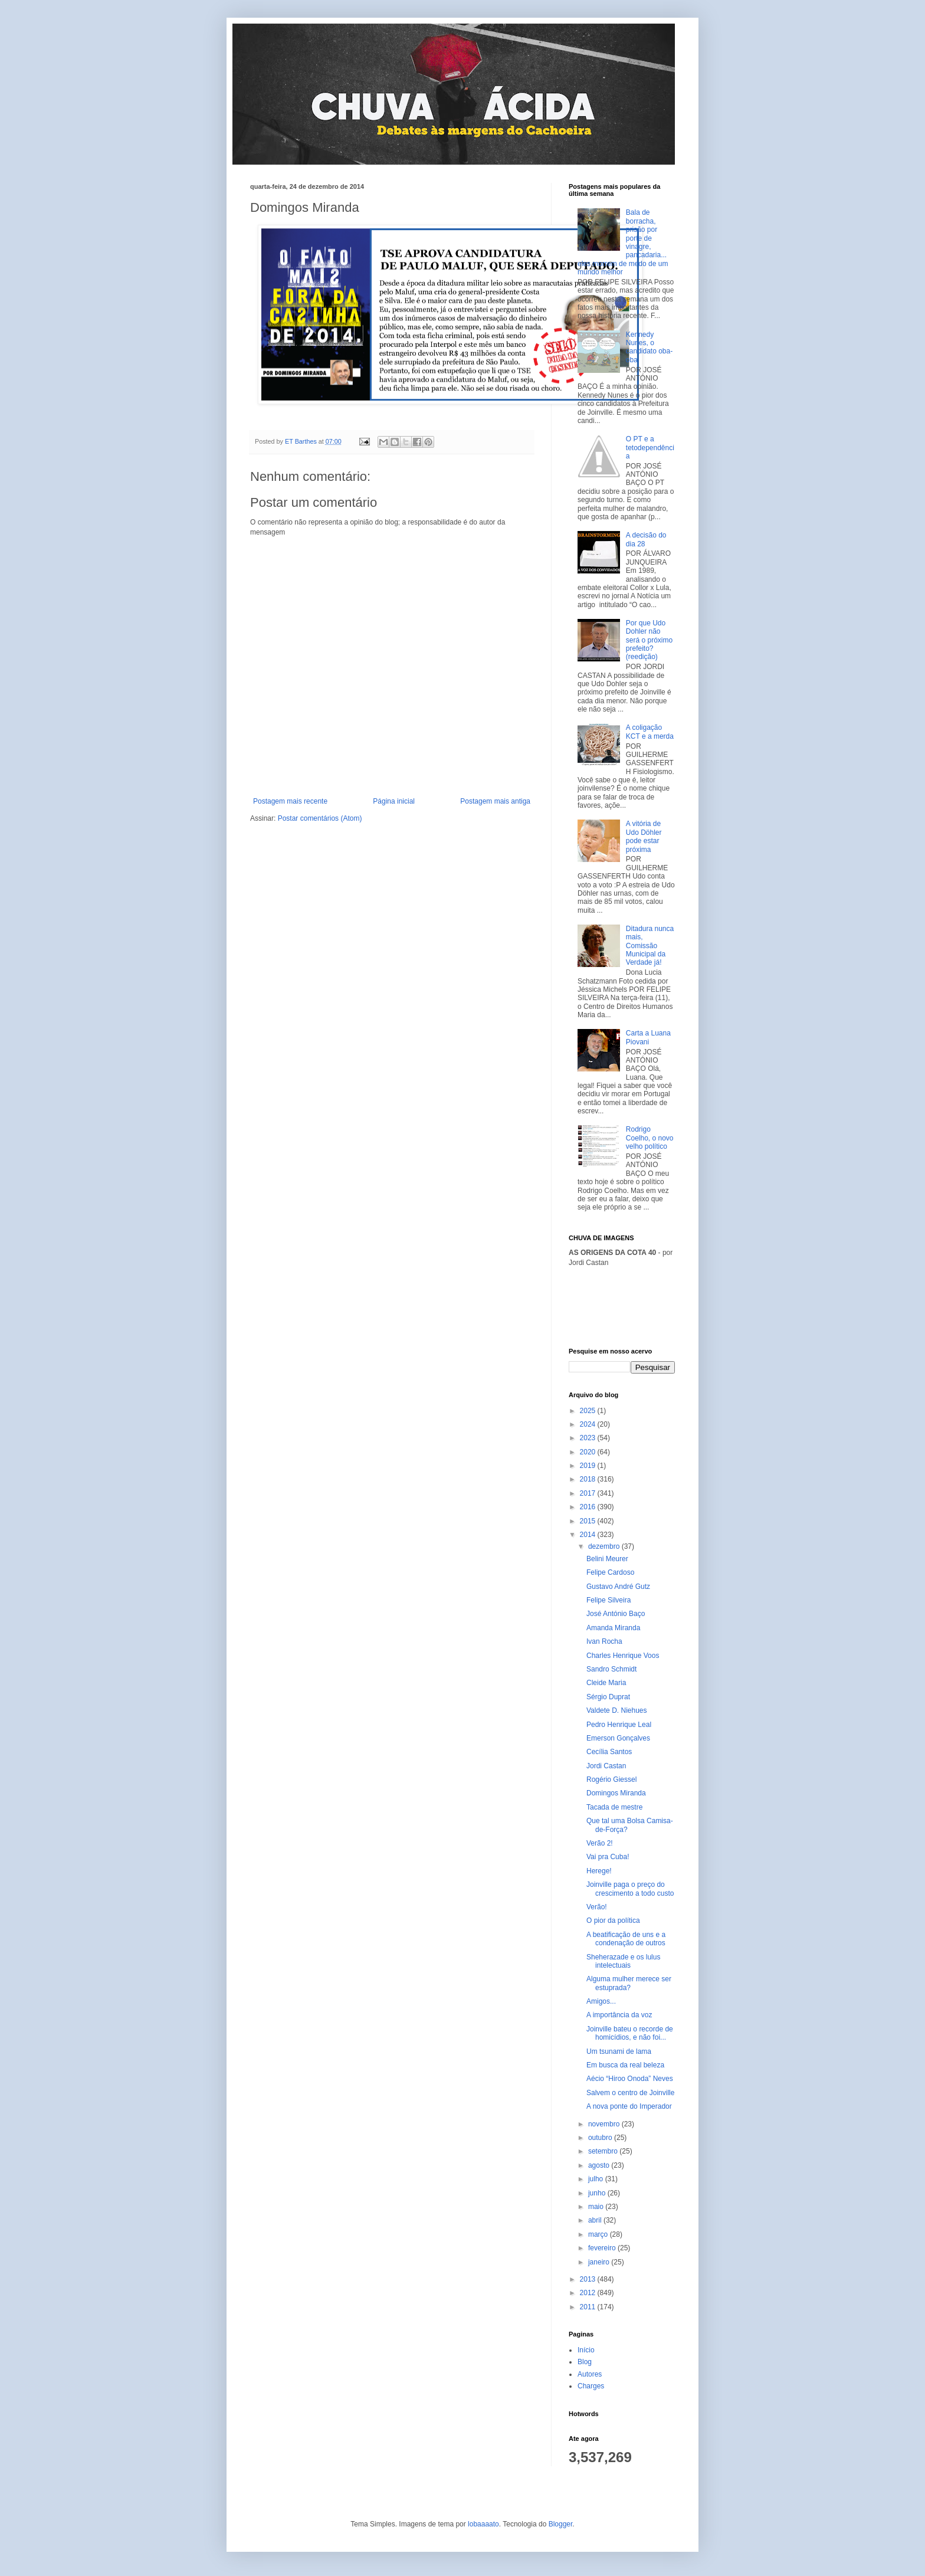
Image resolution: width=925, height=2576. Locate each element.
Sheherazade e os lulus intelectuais (623, 1961)
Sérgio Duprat (608, 1697)
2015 (589, 1521)
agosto (599, 2165)
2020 (589, 1452)
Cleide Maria (606, 1683)
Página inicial (394, 801)
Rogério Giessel (611, 1779)
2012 (589, 2293)
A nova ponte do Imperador (629, 2106)
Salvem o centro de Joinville (630, 2093)
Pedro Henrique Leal (618, 1724)
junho (598, 2193)
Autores (590, 2374)
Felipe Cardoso (610, 1572)
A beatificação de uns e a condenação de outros (625, 1939)
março (599, 2234)
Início (586, 2350)
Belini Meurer (607, 1559)
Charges (591, 2386)
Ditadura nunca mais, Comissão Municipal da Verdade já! (650, 946)
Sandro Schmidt (611, 1669)
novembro (605, 2124)
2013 (589, 2279)
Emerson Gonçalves (618, 1738)
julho (596, 2179)
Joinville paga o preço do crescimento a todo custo (630, 1888)
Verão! (596, 1907)
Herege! (599, 1871)
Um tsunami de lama (618, 2051)
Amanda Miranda (613, 1628)
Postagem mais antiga (495, 801)
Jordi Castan (606, 1766)
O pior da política (613, 1920)
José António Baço (615, 1614)
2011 (589, 2307)
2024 (589, 1424)
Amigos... (601, 2001)
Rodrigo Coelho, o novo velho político (650, 1138)
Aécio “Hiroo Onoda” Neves (629, 2078)
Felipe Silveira (608, 1600)
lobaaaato (483, 2524)
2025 (589, 1411)
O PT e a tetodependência (650, 447)
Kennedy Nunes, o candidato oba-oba (649, 347)
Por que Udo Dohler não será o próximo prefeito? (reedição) (649, 640)
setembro (603, 2151)
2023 (589, 1438)
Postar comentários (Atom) (320, 818)
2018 (589, 1479)
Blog (585, 2362)
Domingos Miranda (616, 1793)
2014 (589, 1534)
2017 (589, 1493)
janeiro (599, 2262)
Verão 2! (599, 1843)
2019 (589, 1465)
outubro (601, 2137)
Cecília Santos (609, 1752)
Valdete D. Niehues (616, 1710)
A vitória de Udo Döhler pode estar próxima (644, 836)
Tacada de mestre (614, 1807)
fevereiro (603, 2248)
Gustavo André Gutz (618, 1586)
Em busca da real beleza (625, 2065)
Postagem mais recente (290, 801)
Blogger (561, 2524)
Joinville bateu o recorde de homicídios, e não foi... (629, 2033)
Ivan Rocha (604, 1641)
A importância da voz (619, 2015)
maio (596, 2207)
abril (595, 2220)
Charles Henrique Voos (622, 1655)
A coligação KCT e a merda (650, 731)
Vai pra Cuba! (607, 1857)
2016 (589, 1507)
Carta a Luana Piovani (648, 1037)
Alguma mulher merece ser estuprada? (628, 1983)
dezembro (605, 1546)
